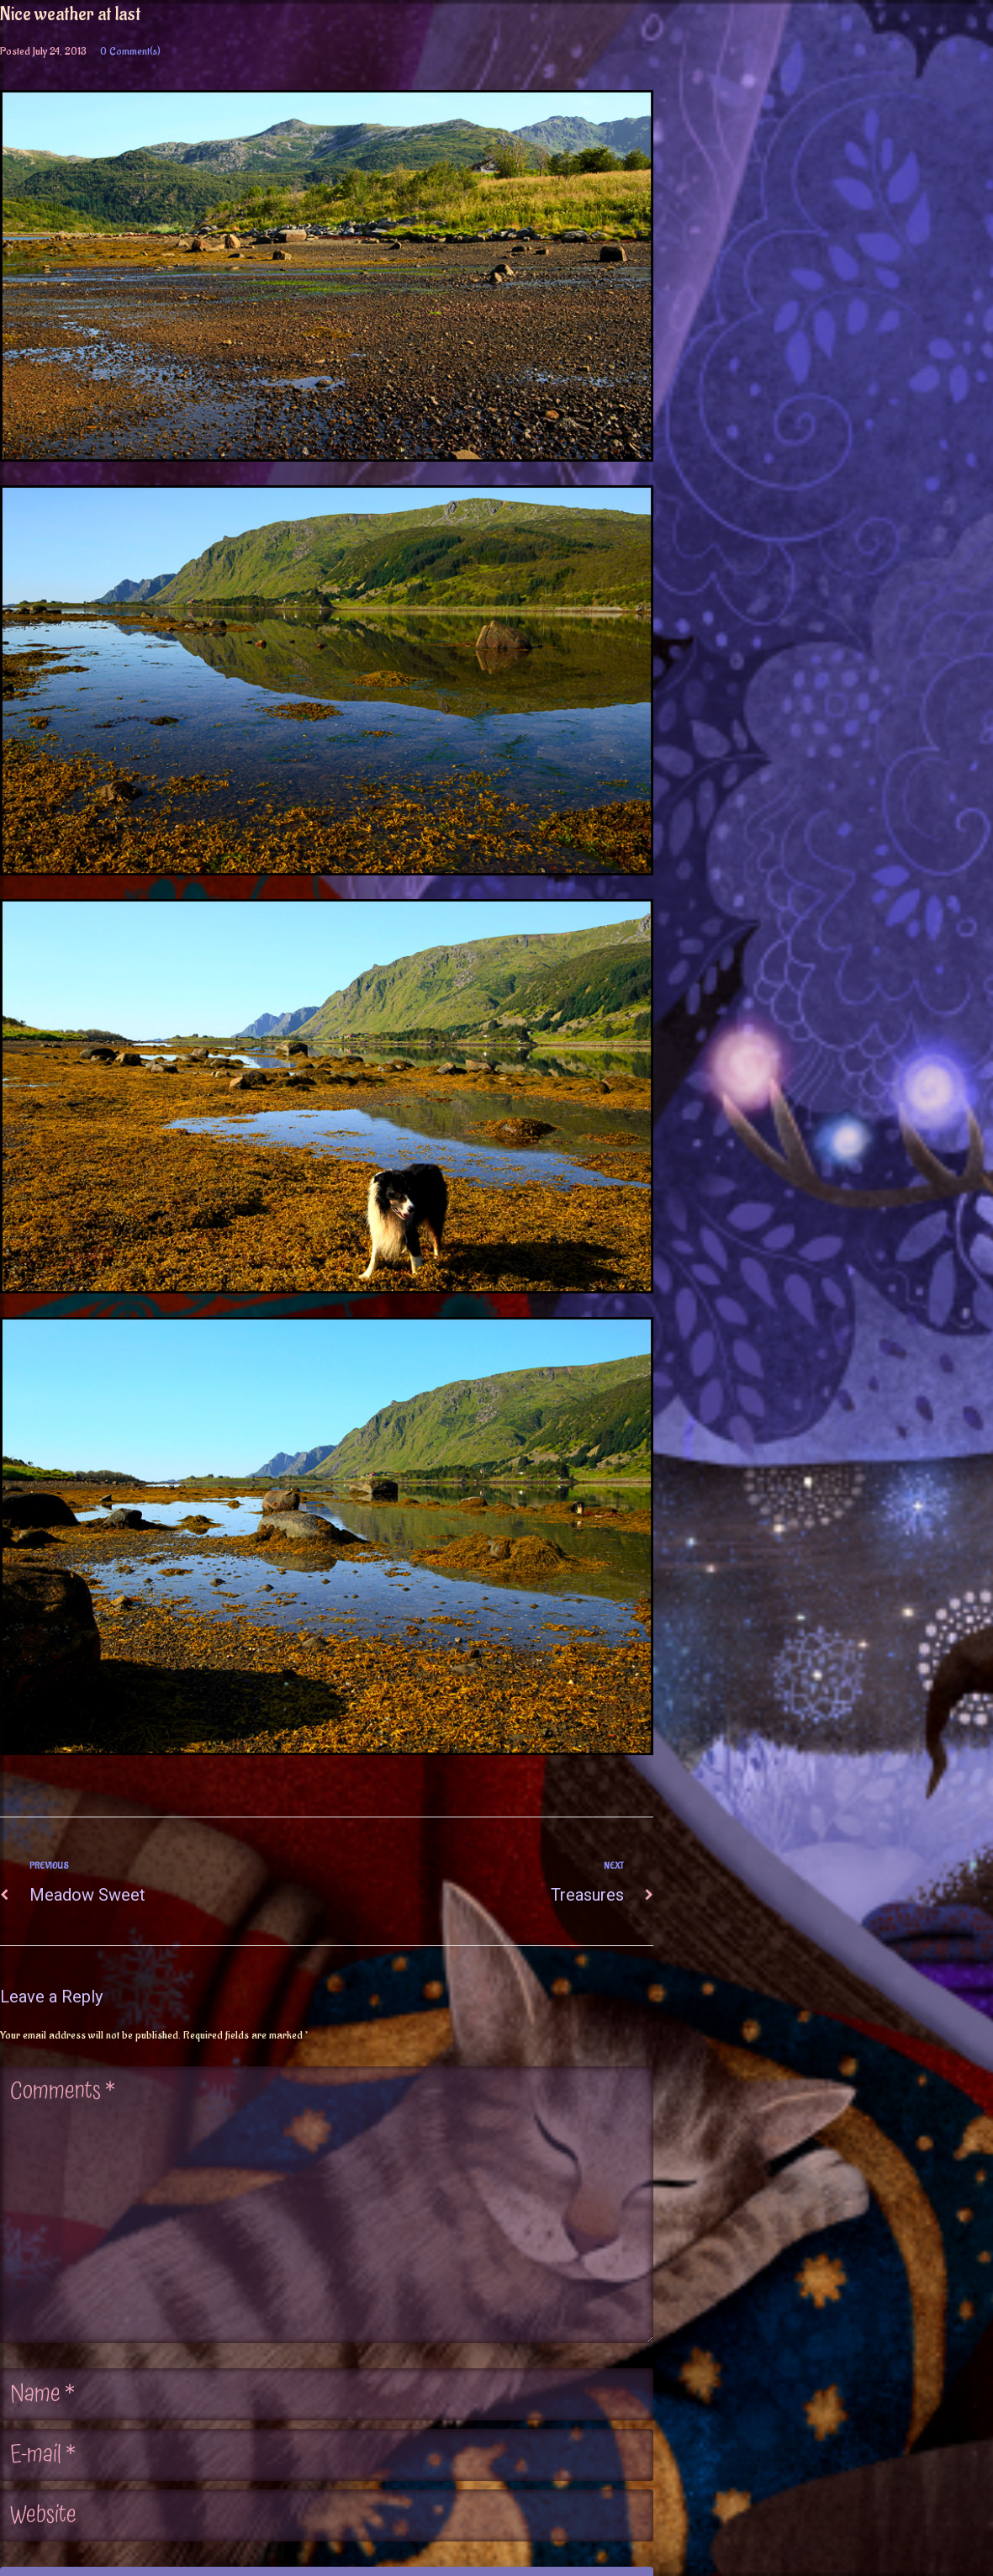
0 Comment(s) (130, 51)
